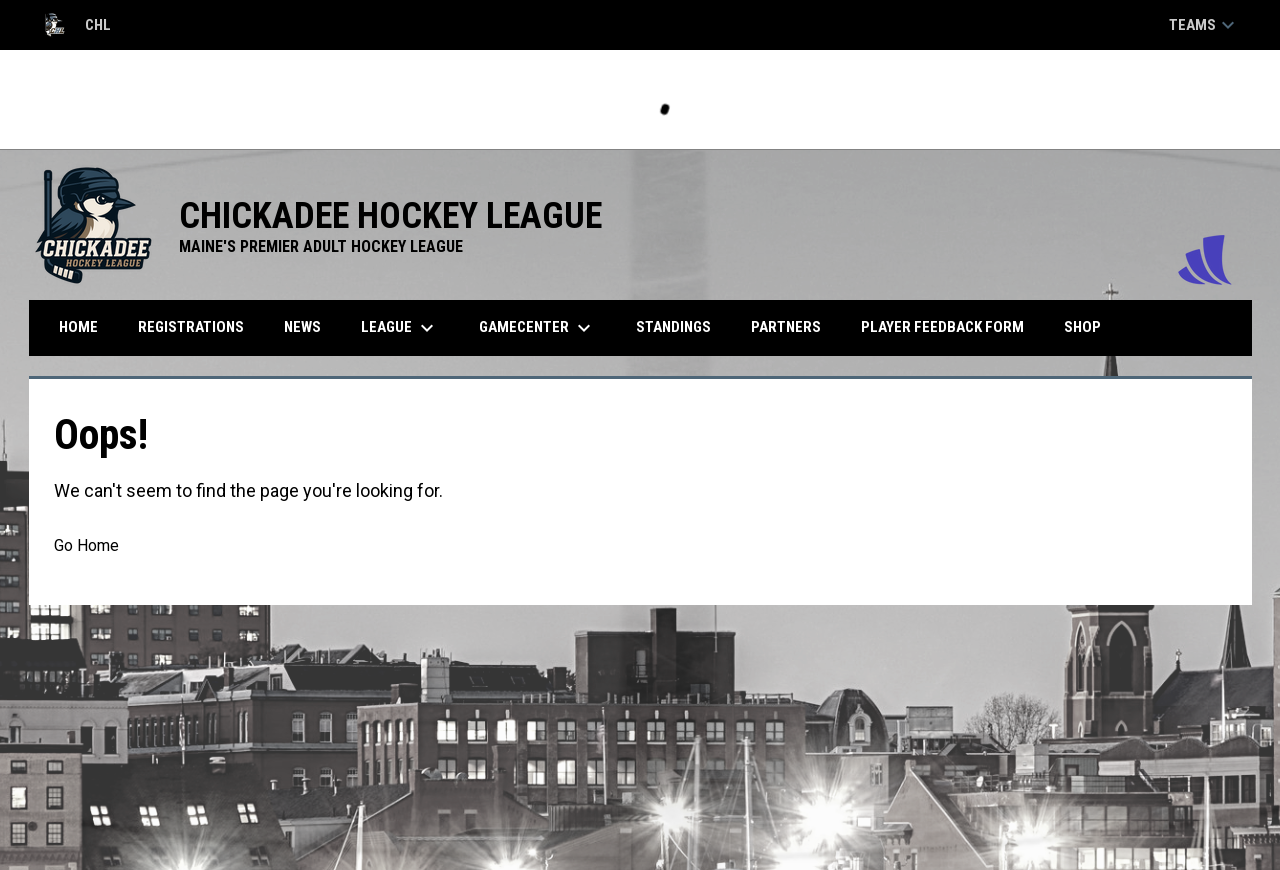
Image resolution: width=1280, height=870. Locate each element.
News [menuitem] (302, 327)
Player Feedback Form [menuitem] (942, 327)
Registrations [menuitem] (191, 327)
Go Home (86, 545)
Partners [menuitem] (786, 327)
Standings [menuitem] (673, 327)
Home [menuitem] (78, 327)
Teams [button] (1204, 25)
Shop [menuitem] (1090, 326)
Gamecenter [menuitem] (537, 328)
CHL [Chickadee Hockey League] (75, 25)
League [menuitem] (400, 328)
